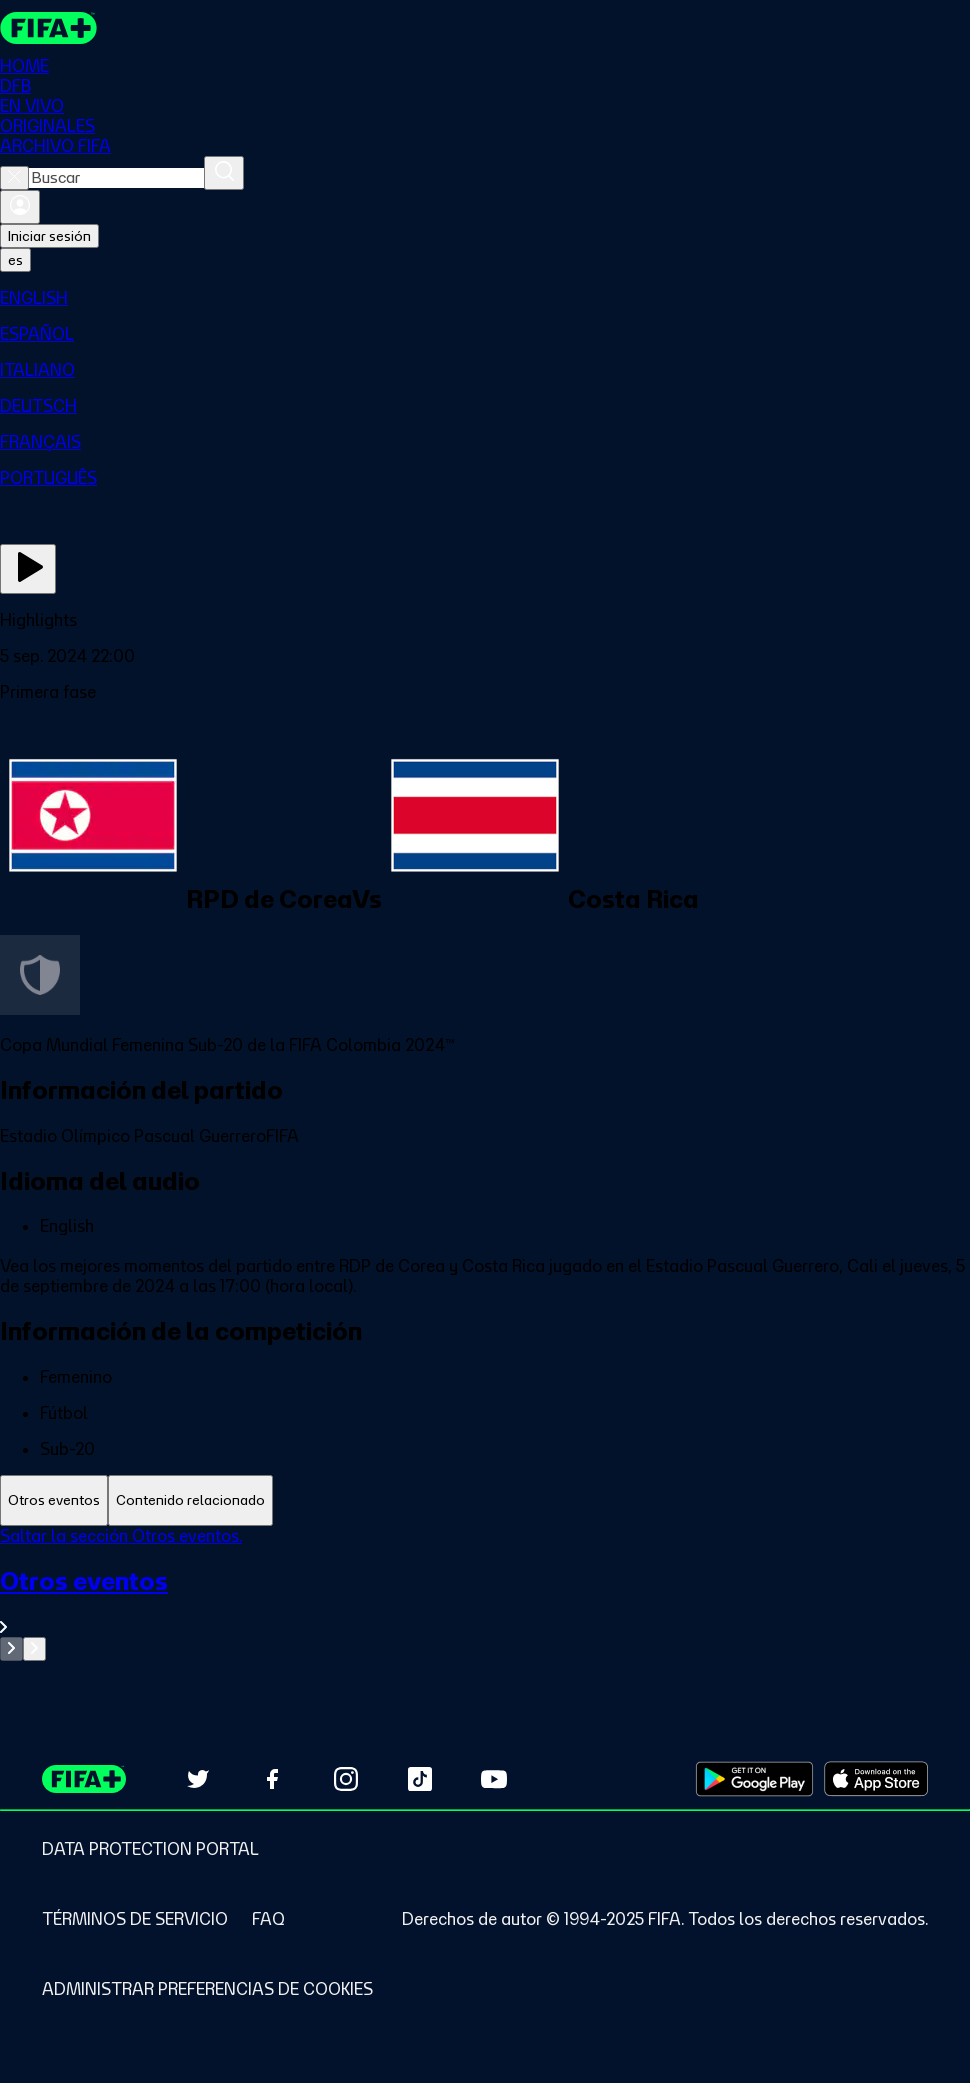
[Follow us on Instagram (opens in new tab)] (346, 1779)
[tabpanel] (485, 1593)
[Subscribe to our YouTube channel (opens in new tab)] (494, 1779)
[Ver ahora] (28, 569)
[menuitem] (485, 298)
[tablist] (485, 1500)
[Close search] (14, 178)
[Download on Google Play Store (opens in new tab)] (754, 1779)
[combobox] (116, 178)
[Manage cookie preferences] (207, 1989)
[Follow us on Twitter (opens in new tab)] (198, 1779)
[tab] (54, 1500)
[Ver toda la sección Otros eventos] (485, 1601)
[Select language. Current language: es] (15, 260)
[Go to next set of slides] (34, 1649)
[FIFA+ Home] (48, 28)
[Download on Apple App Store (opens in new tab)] (876, 1779)
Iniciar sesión (49, 236)
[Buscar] (224, 173)
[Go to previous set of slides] (11, 1649)
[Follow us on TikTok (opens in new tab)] (420, 1779)
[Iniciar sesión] (20, 207)
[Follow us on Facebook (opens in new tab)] (272, 1779)
